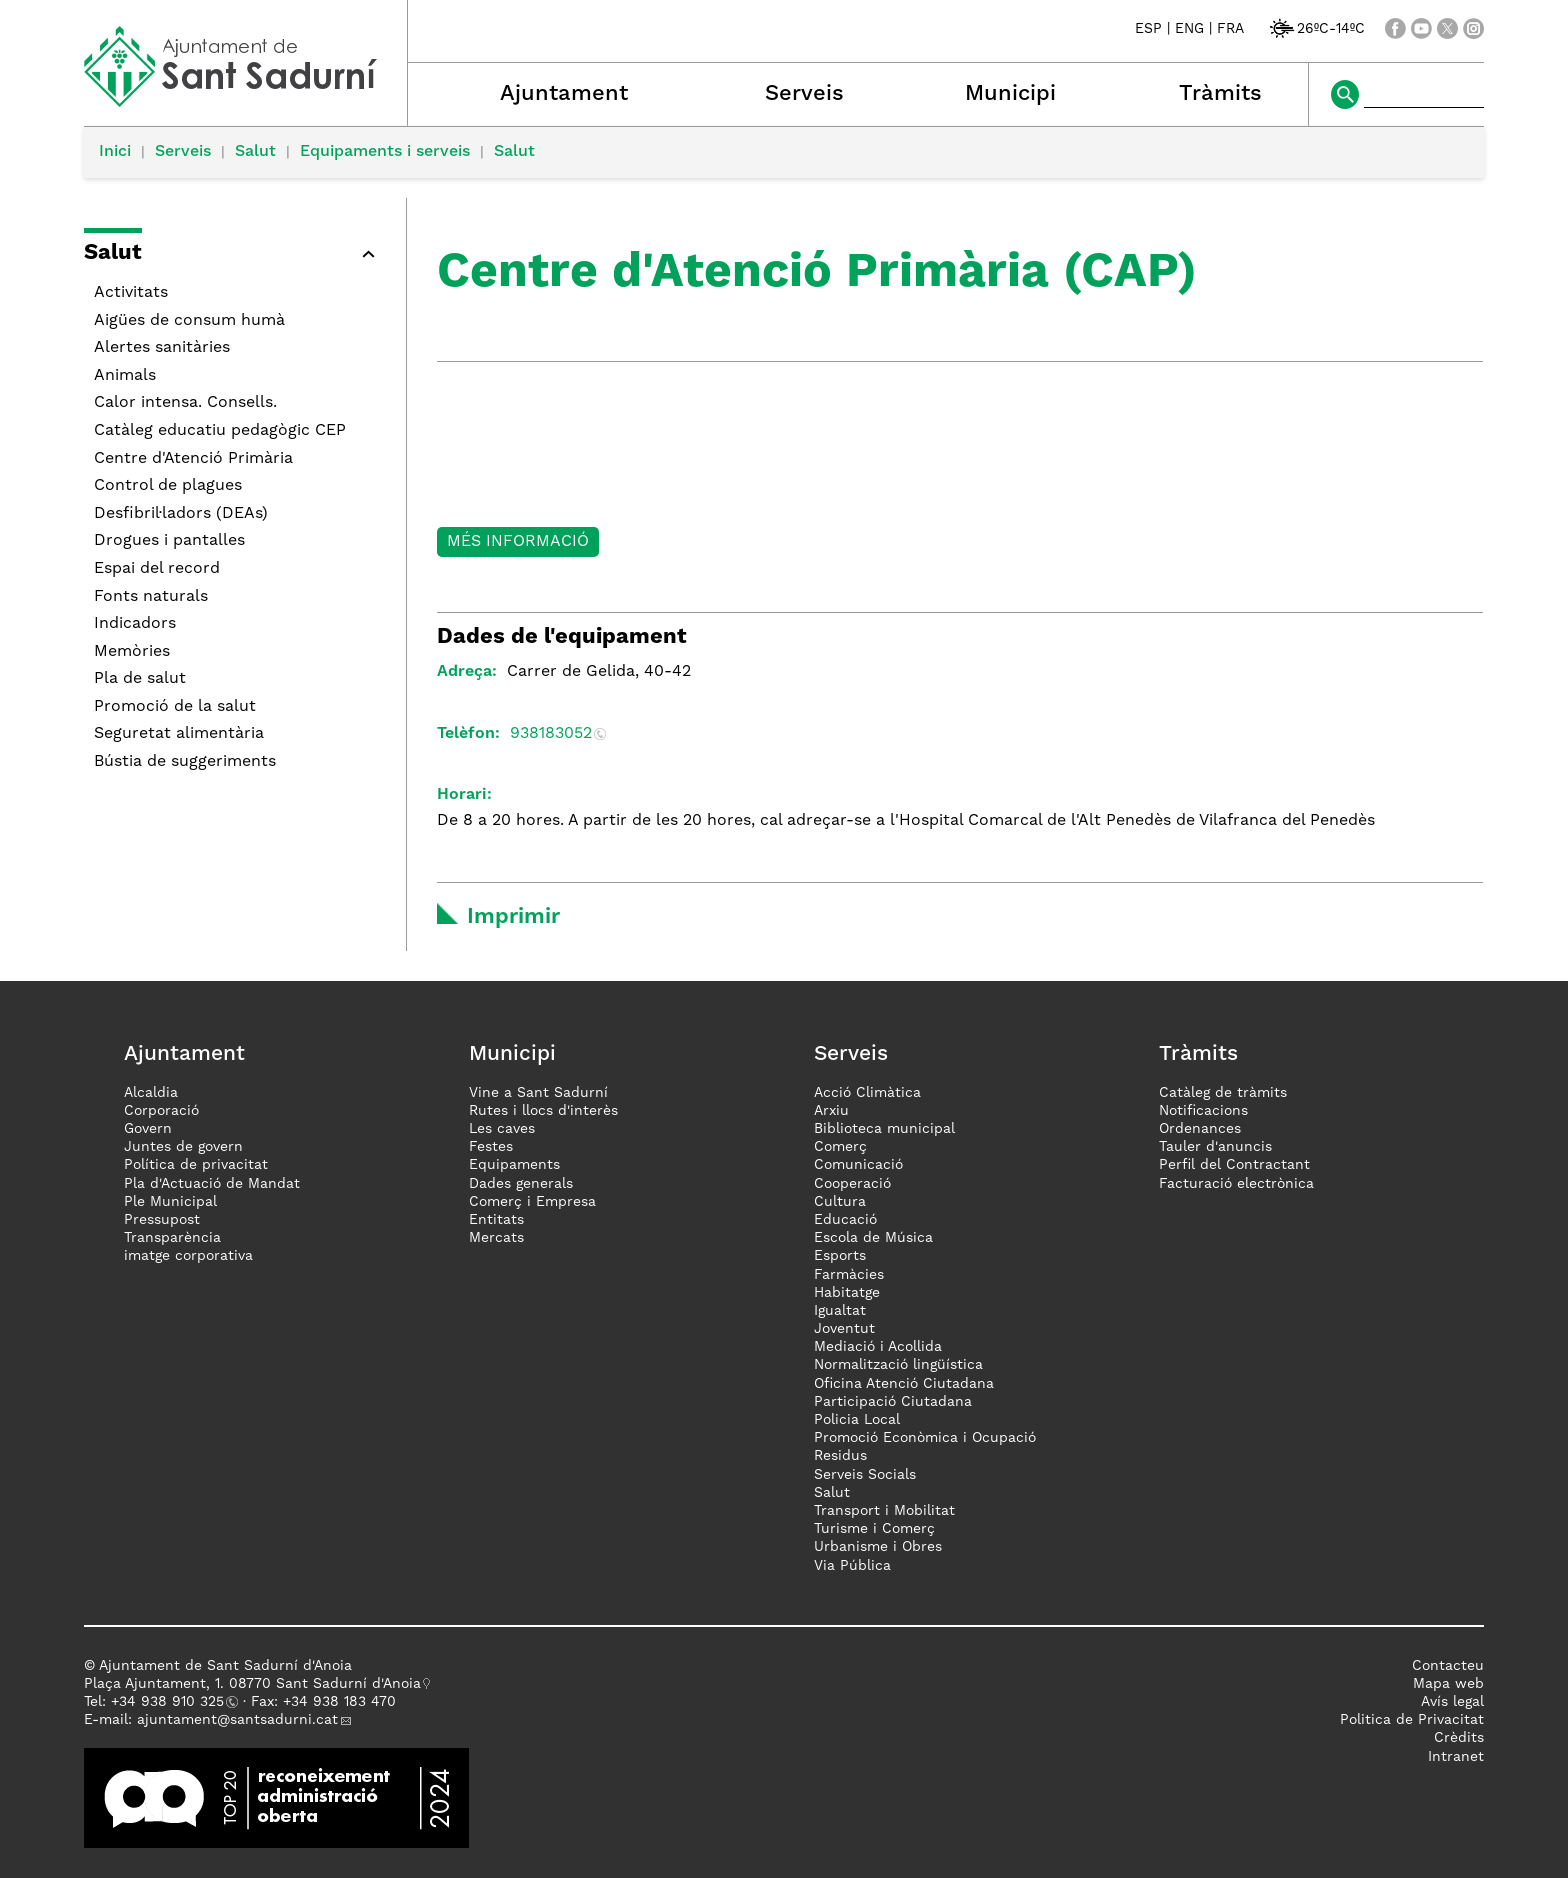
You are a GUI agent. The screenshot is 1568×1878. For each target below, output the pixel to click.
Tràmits (1220, 94)
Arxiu (831, 1111)
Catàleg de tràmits (1223, 1093)
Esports (840, 1256)
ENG (1189, 29)
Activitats (131, 293)
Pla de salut (140, 679)
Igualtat (840, 1311)
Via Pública (852, 1566)
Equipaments (514, 1165)
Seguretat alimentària (179, 734)
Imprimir (513, 917)
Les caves (502, 1129)
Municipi (1010, 94)
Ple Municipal (170, 1202)
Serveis (804, 94)
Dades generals (521, 1184)
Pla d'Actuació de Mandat (212, 1184)
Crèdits (1459, 1738)
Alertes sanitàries (162, 348)
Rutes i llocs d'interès (543, 1111)
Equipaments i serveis (385, 152)
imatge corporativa (188, 1256)
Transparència (172, 1238)
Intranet (1456, 1757)
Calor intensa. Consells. (185, 403)
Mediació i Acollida (878, 1347)
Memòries (132, 652)
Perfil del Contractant (1234, 1165)
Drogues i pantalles (169, 541)
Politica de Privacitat (1412, 1720)
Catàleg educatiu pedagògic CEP (220, 431)
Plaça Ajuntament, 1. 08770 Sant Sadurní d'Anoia (252, 1684)
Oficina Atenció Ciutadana (904, 1384)
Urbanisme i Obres (878, 1547)
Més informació (518, 542)
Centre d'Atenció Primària (193, 459)
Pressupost (162, 1220)
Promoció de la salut (175, 707)
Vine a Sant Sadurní (538, 1093)
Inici (115, 152)
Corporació (161, 1111)
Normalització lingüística (898, 1365)
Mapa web (1448, 1684)
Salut (255, 152)
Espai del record (157, 569)
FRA (1230, 29)
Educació (845, 1220)
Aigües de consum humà (189, 321)
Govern (148, 1129)
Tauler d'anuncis (1215, 1147)
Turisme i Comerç (874, 1529)
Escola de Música (873, 1238)
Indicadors (135, 624)
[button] (235, 256)
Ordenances (1200, 1129)
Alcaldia (151, 1093)
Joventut (844, 1329)
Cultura (840, 1202)
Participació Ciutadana (893, 1402)
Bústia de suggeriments (185, 762)
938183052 (551, 734)
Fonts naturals (151, 597)
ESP (1148, 29)
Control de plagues (168, 486)
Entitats (496, 1220)
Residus (840, 1456)
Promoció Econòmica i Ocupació (925, 1438)
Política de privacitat (196, 1165)
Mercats (496, 1238)
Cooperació (852, 1184)
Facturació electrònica (1236, 1184)
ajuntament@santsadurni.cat (237, 1720)
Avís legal (1452, 1702)
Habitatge (847, 1293)
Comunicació (858, 1165)
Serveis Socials (865, 1475)
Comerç (840, 1147)
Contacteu (1448, 1666)
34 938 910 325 (171, 1702)
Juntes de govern (183, 1147)
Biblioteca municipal (884, 1129)
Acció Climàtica (867, 1093)
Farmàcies (849, 1275)
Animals (125, 376)
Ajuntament (564, 94)
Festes (491, 1147)
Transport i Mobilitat (884, 1511)
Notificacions (1203, 1111)
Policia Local (857, 1420)
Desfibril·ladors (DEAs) (181, 514)
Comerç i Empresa (532, 1202)
